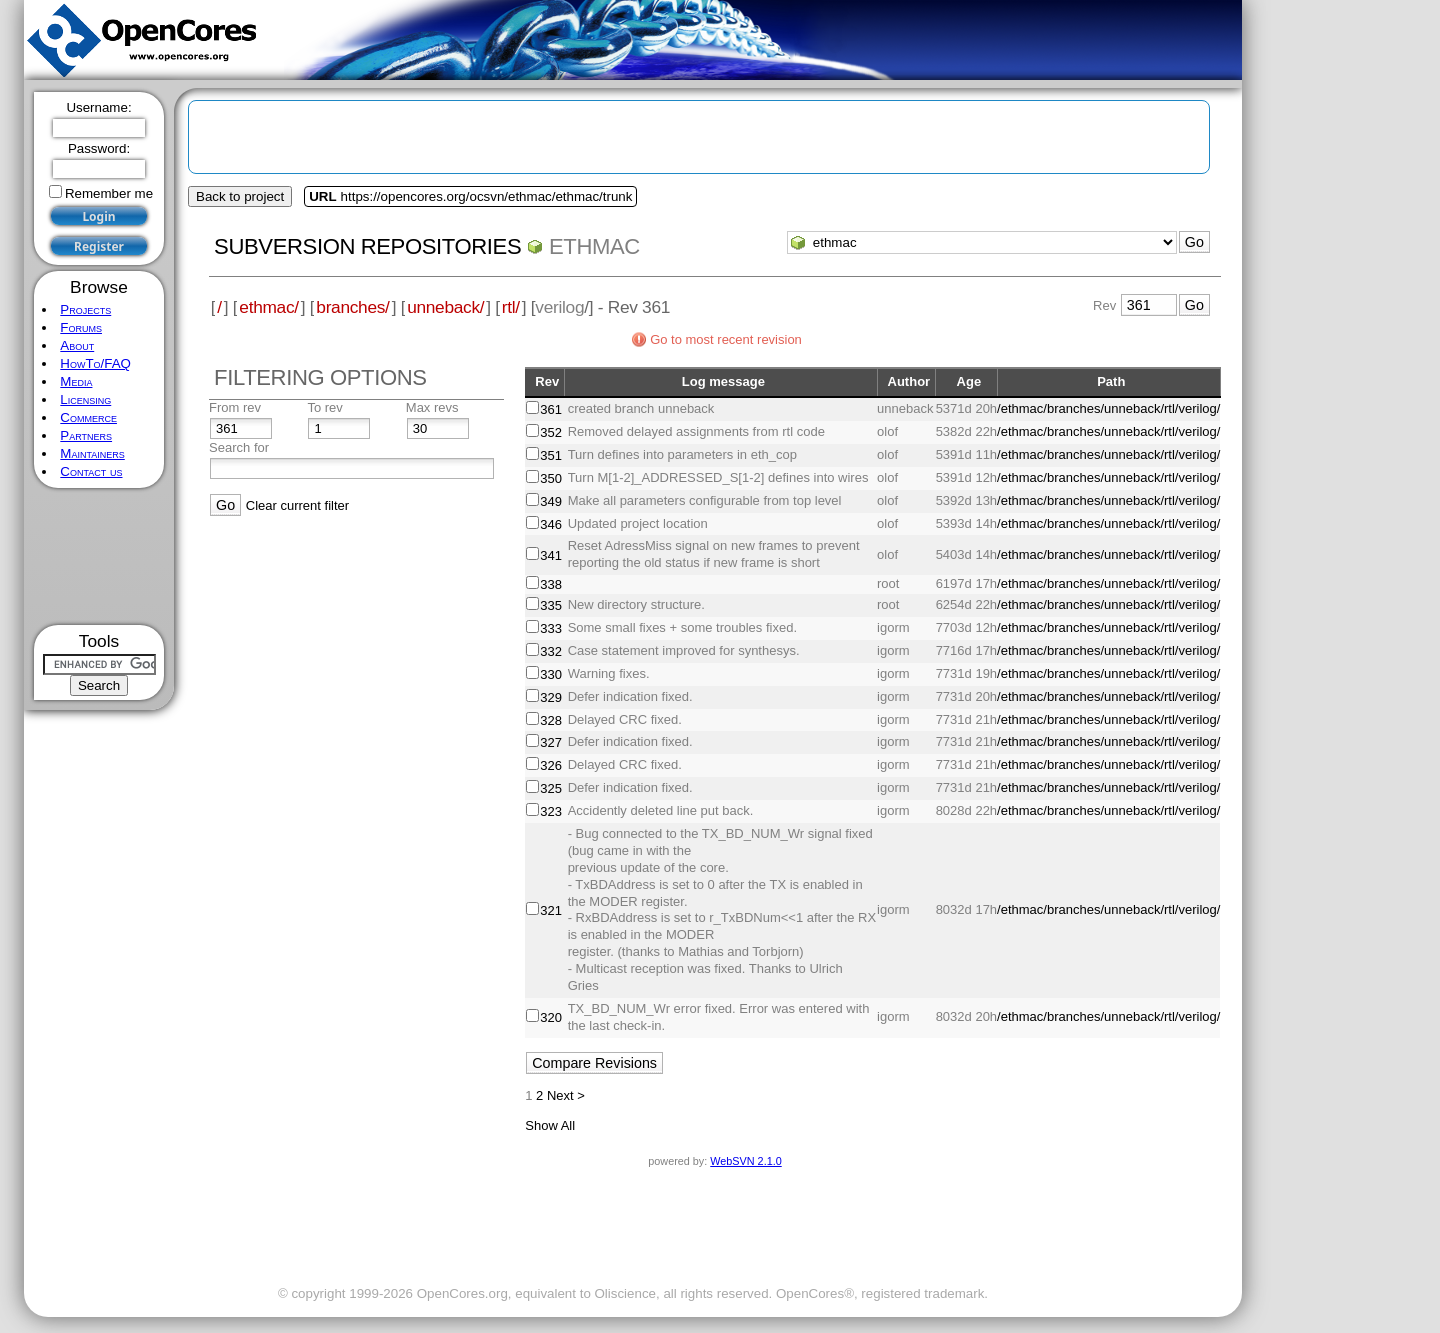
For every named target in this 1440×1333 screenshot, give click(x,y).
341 (551, 555)
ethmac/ (268, 307)
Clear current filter (297, 505)
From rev (235, 407)
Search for (239, 447)
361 (551, 409)
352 (551, 432)
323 (551, 811)
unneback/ (445, 307)
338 (551, 584)
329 (551, 697)
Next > (566, 1095)
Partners (86, 435)
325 (551, 788)
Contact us (91, 471)
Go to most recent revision (726, 339)
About (77, 345)
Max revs (432, 407)
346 (551, 524)
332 (551, 651)
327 (551, 742)
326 (551, 765)
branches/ (352, 307)
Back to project (240, 196)
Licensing (85, 399)
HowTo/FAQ (95, 363)
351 (551, 455)
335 (551, 605)
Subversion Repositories (367, 246)
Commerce (88, 417)
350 (551, 478)
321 (551, 910)
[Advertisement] (99, 556)
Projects (85, 309)
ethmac (594, 246)
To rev (324, 407)
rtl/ (511, 307)
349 (551, 501)
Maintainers (92, 453)
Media (76, 381)
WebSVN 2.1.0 (745, 1161)
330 (551, 674)
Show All (550, 1125)
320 (551, 1017)
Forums (81, 327)
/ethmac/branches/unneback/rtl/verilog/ (1108, 408)
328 (551, 720)
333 (551, 628)
